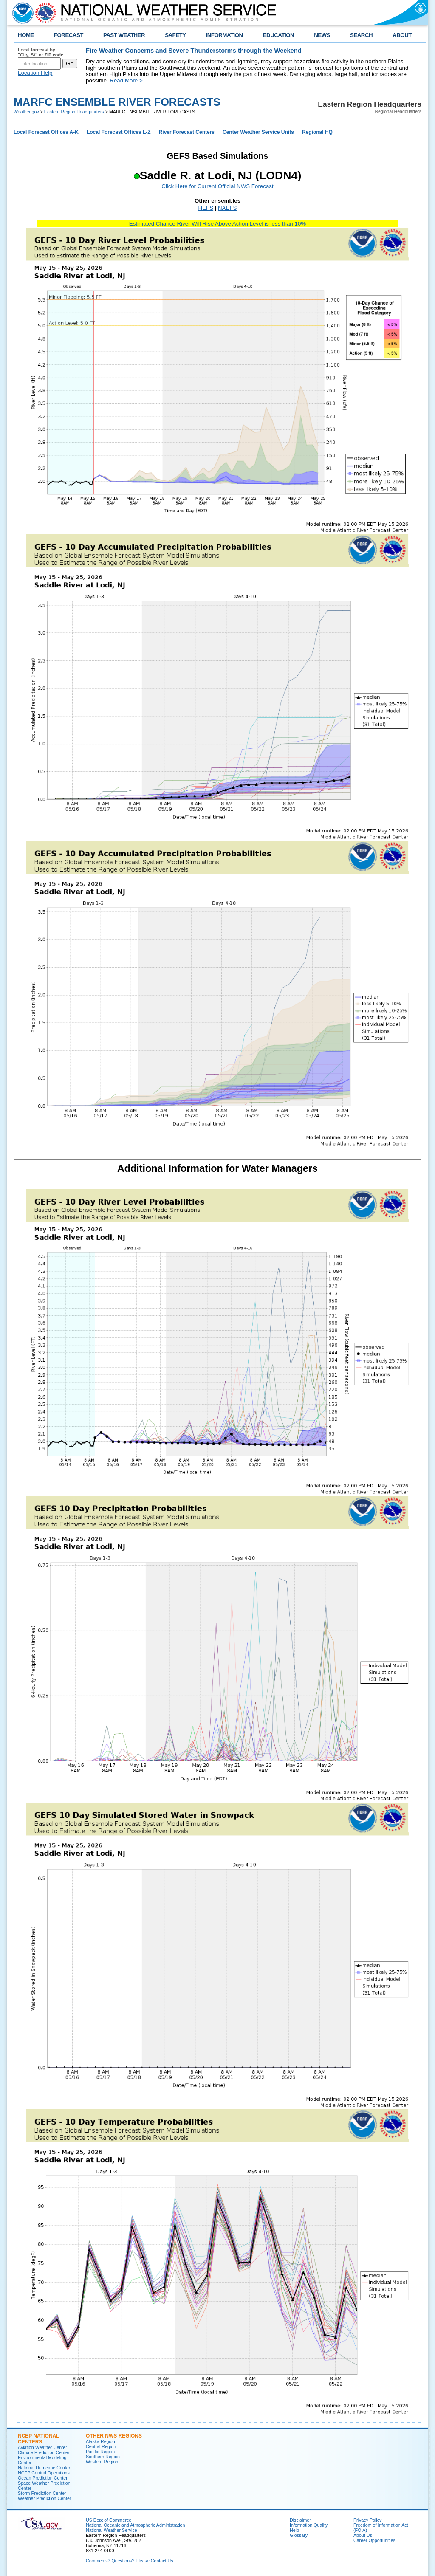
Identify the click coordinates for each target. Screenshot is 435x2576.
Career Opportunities (374, 2540)
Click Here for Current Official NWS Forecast (217, 186)
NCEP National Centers (38, 2439)
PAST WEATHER (124, 35)
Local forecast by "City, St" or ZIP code (40, 52)
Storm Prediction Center (42, 2493)
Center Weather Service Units (258, 132)
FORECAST (68, 35)
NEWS (322, 35)
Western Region (102, 2461)
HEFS (206, 208)
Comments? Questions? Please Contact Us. (130, 2560)
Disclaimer (300, 2519)
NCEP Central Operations (44, 2472)
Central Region (101, 2446)
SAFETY (175, 35)
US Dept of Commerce (108, 2519)
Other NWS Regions (114, 2436)
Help (294, 2530)
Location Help (35, 73)
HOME (26, 35)
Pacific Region (100, 2451)
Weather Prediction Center (44, 2498)
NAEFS (227, 208)
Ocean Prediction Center (43, 2477)
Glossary (299, 2535)
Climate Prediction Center (43, 2452)
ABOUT (402, 35)
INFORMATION (224, 35)
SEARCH (361, 35)
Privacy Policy (367, 2519)
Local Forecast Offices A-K (46, 132)
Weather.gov (26, 111)
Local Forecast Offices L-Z (119, 132)
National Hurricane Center (44, 2467)
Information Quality (309, 2525)
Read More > (126, 80)
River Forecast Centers (187, 132)
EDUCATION (278, 35)
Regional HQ (317, 132)
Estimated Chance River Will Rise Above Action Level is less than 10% (217, 223)
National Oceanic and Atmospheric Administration (135, 2525)
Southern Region (103, 2456)
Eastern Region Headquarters (74, 111)
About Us (362, 2535)
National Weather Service (111, 2530)
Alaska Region (100, 2441)
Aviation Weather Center (42, 2447)
